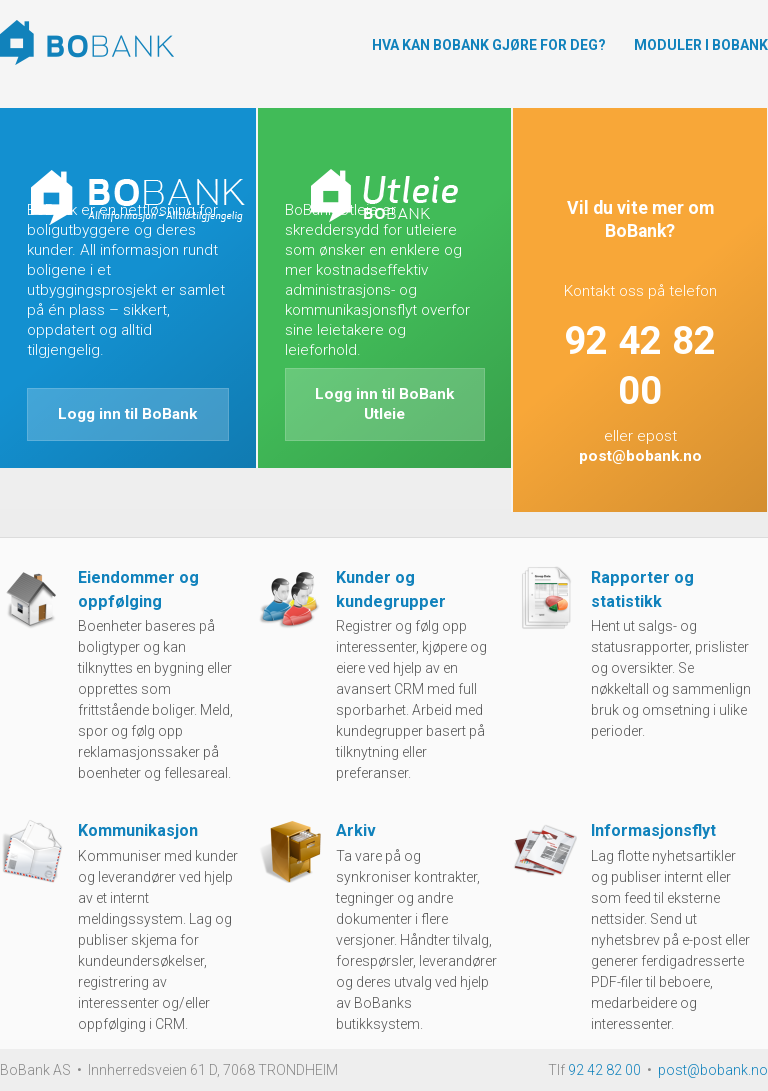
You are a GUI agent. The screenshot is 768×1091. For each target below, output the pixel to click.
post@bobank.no (640, 456)
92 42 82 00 (604, 1070)
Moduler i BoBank (701, 45)
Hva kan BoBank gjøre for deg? (489, 45)
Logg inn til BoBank (127, 414)
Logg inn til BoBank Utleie (384, 404)
